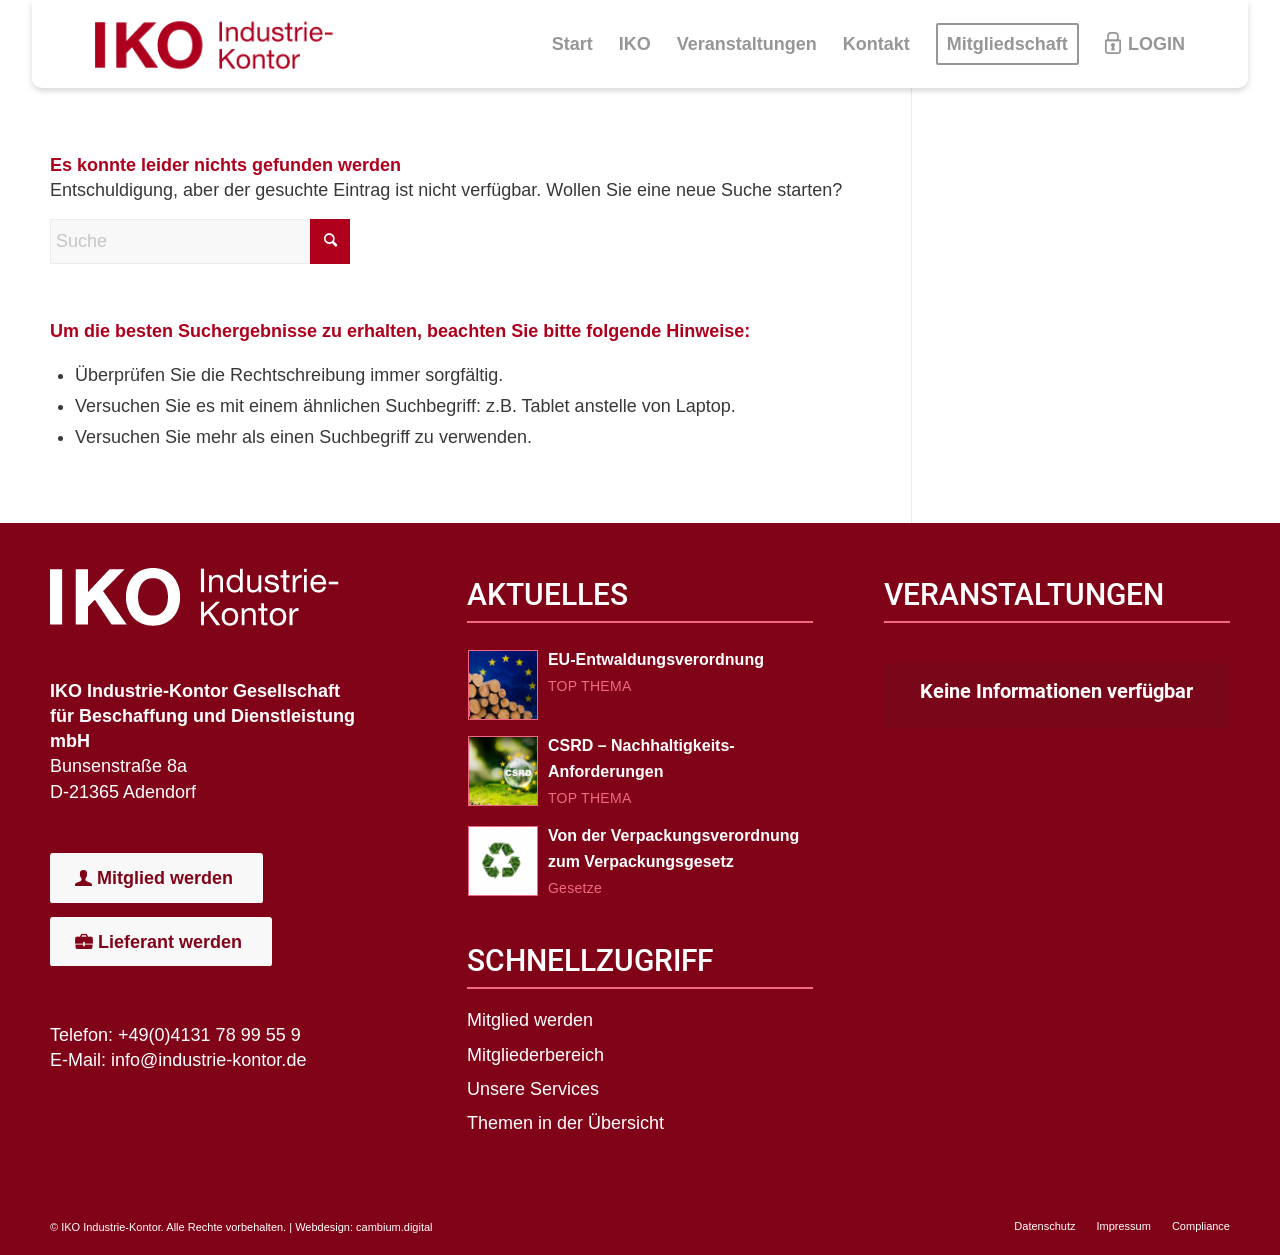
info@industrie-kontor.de (208, 1060)
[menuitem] (572, 44)
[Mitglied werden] (156, 878)
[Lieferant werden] (161, 942)
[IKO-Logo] (222, 44)
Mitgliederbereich (535, 1055)
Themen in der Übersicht (565, 1123)
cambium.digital (394, 1227)
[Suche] (200, 241)
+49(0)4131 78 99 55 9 (209, 1035)
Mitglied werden (530, 1020)
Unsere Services (533, 1089)
